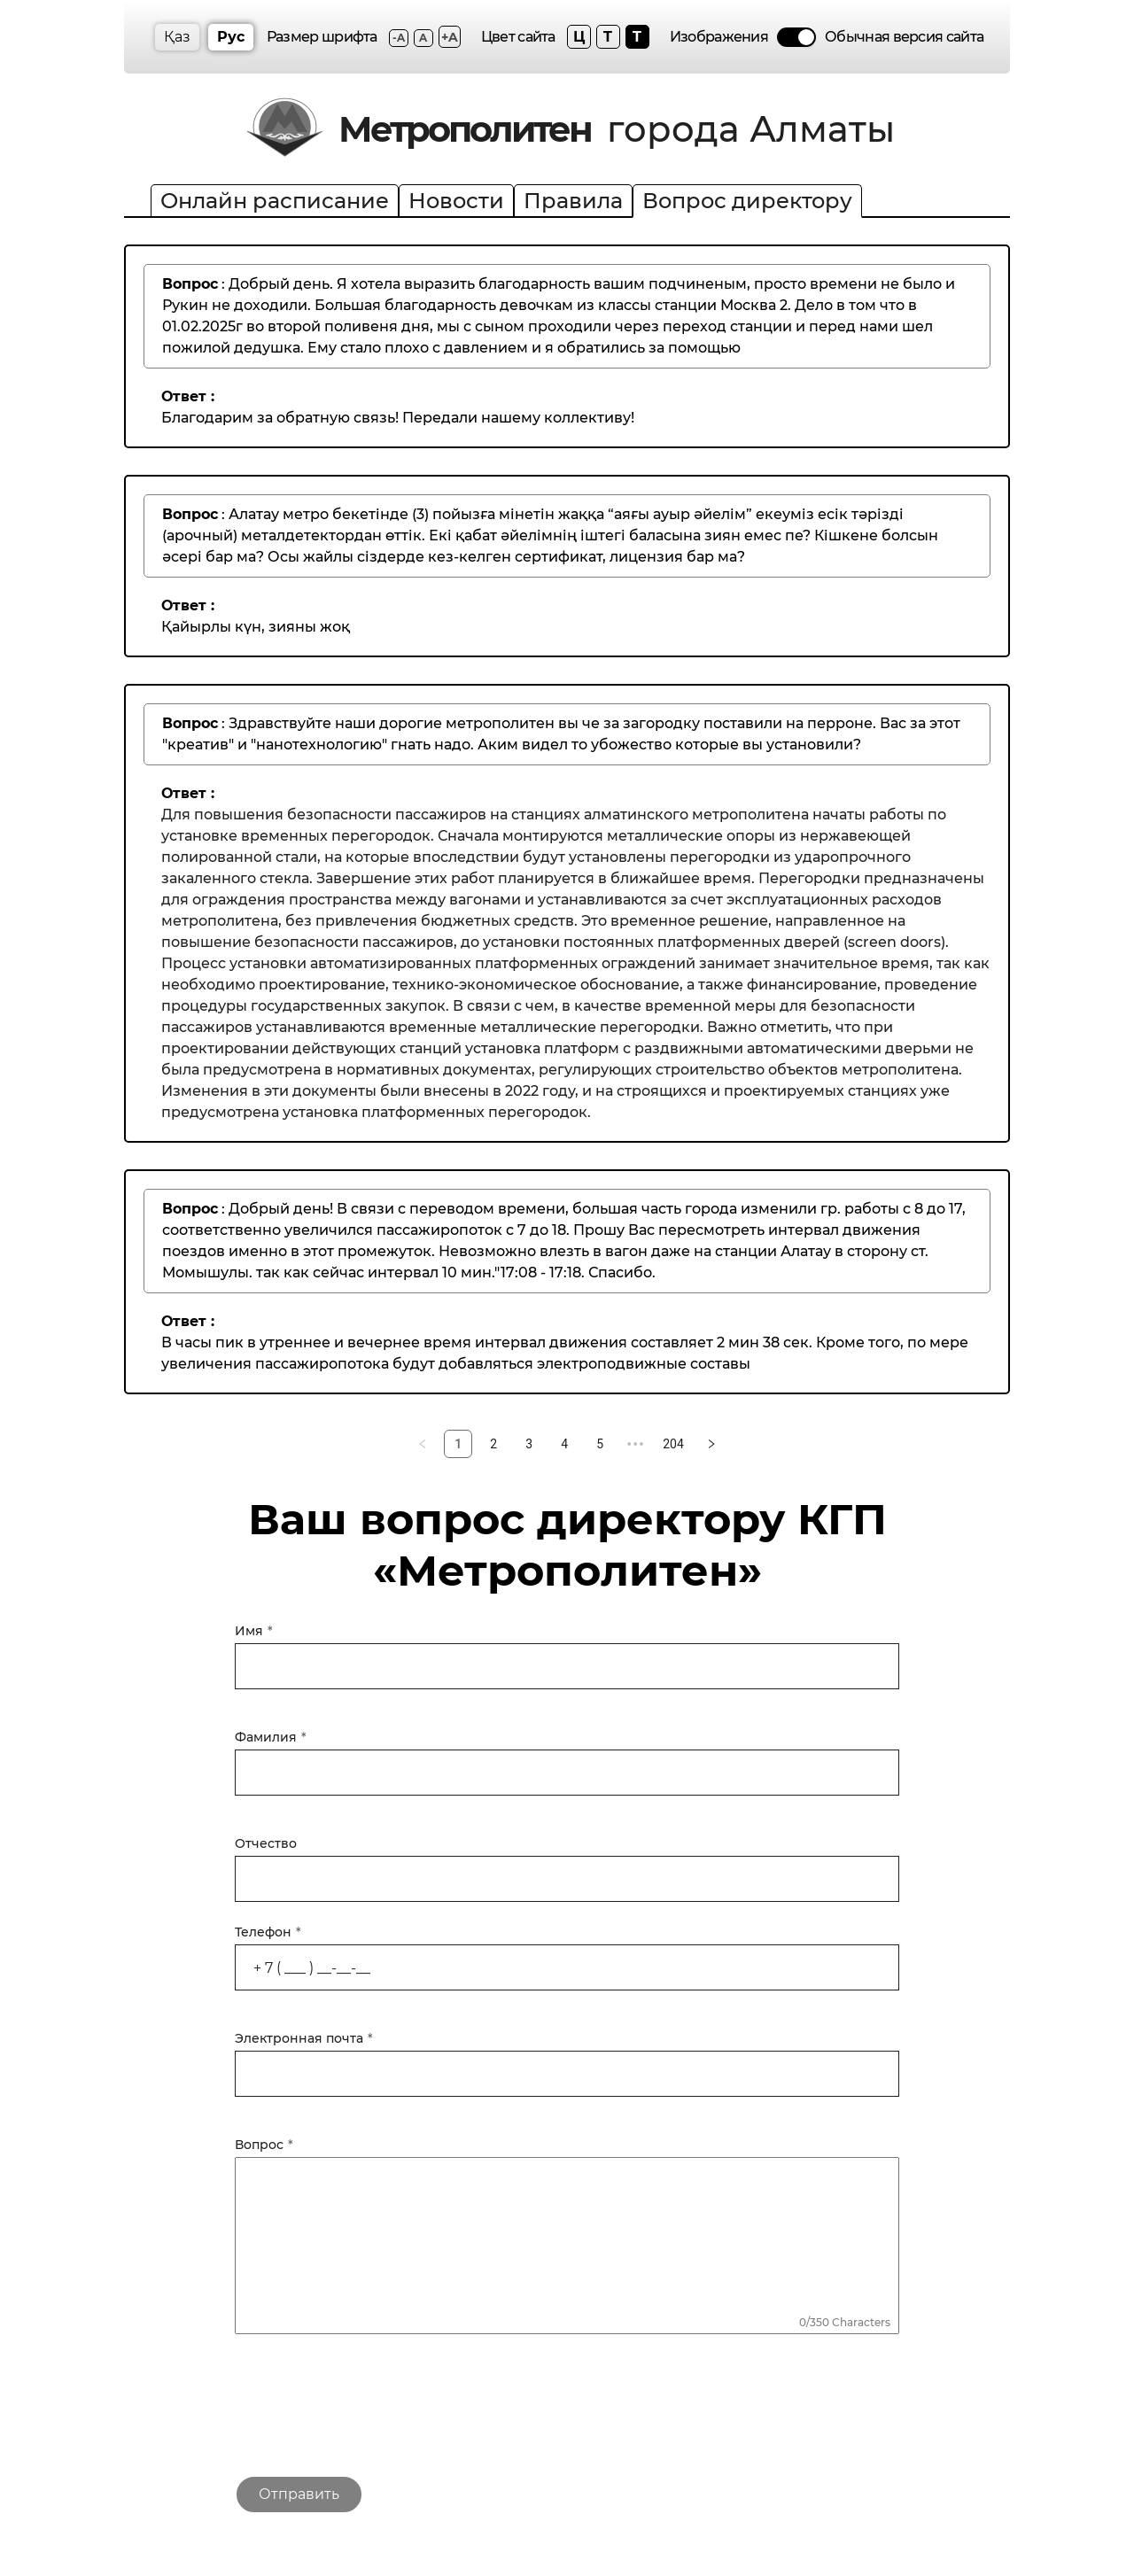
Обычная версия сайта (904, 36)
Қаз (177, 36)
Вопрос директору (747, 200)
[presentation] (369, 2412)
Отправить (299, 2494)
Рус (231, 36)
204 (673, 1444)
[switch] (796, 37)
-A (398, 37)
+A (449, 37)
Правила (573, 200)
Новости (456, 200)
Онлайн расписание (274, 200)
